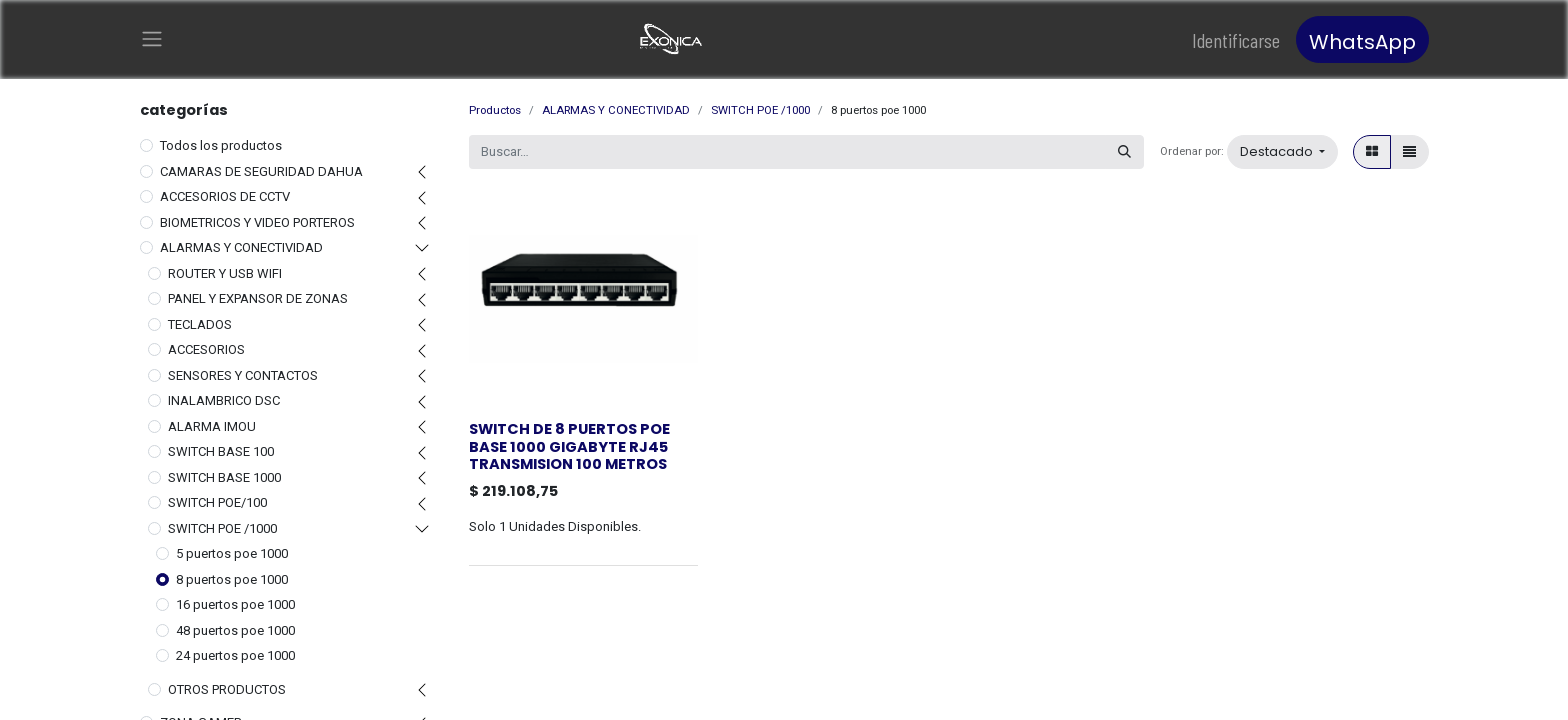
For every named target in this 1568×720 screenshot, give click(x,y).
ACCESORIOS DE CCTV (225, 196)
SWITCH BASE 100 (221, 451)
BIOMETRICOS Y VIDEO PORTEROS (257, 221)
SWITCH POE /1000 (222, 527)
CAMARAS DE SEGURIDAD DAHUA (261, 170)
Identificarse (1236, 40)
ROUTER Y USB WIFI (225, 272)
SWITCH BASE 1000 (224, 476)
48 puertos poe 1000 (235, 629)
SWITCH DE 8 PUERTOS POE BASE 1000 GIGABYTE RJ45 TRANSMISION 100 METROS (569, 446)
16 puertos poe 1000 (235, 604)
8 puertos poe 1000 (232, 578)
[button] (1282, 152)
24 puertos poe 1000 (235, 655)
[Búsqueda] (1124, 152)
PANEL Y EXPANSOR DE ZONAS (258, 298)
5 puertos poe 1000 (232, 553)
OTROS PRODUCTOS (227, 688)
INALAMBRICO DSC (224, 400)
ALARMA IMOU (212, 425)
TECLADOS (200, 323)
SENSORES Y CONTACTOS (243, 374)
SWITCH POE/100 (217, 502)
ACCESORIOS (206, 349)
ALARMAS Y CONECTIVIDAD (241, 247)
